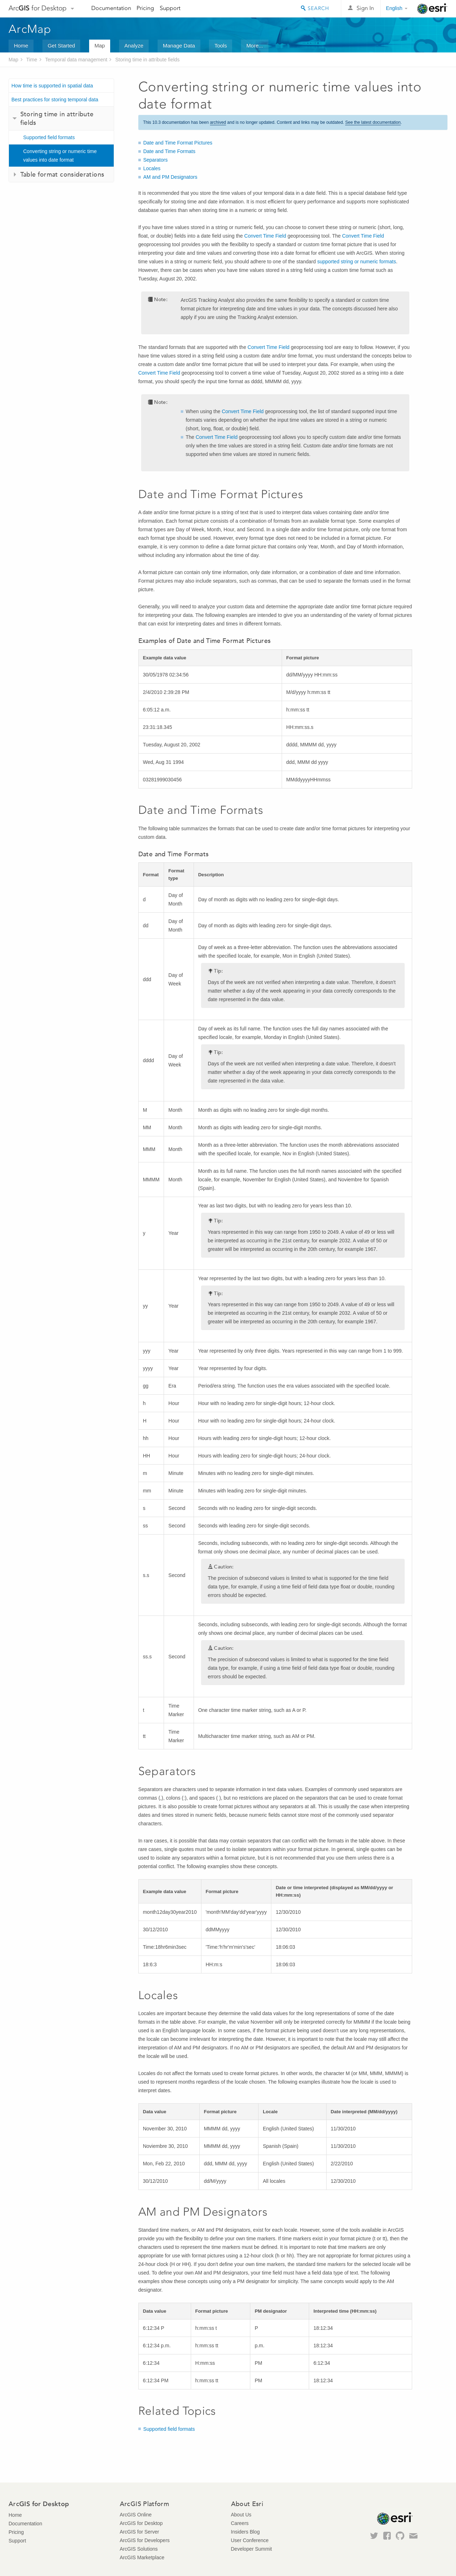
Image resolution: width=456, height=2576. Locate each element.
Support (170, 8)
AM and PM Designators (170, 177)
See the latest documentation (372, 122)
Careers (240, 2523)
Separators (155, 160)
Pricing (145, 8)
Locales (151, 168)
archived (218, 122)
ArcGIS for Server (139, 2532)
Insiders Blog (245, 2532)
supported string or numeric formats (356, 261)
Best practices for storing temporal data (54, 99)
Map (99, 45)
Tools (220, 45)
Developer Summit (251, 2549)
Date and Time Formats (169, 151)
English (394, 8)
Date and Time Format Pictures (177, 143)
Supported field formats (49, 137)
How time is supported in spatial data (52, 85)
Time (31, 59)
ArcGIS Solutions (139, 2549)
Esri (432, 8)
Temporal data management (76, 59)
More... (254, 45)
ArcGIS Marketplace (142, 2557)
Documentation (111, 8)
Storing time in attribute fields (147, 59)
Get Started (61, 45)
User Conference (250, 2540)
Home (21, 45)
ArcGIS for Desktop (141, 2523)
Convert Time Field (265, 236)
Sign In (365, 8)
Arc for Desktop (38, 8)
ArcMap (30, 29)
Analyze (133, 45)
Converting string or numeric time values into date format (60, 155)
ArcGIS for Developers (145, 2540)
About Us (241, 2514)
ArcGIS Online (136, 2514)
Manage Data (179, 45)
